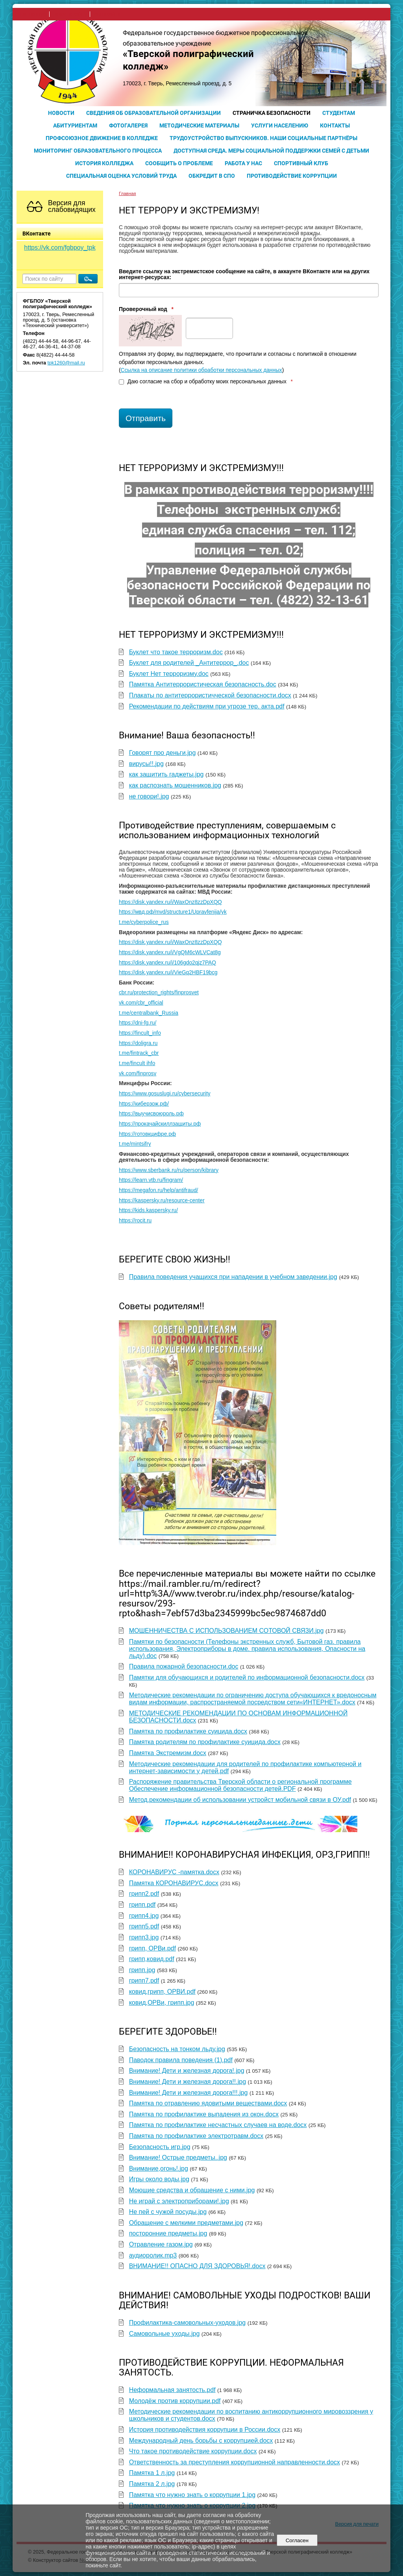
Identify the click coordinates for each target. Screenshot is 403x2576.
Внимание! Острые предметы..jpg (178, 2157)
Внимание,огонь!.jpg (158, 2168)
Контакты (335, 125)
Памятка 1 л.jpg (152, 2472)
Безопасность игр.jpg (159, 2147)
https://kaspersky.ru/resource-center (162, 1200)
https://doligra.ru (138, 1043)
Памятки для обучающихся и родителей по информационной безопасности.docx (247, 1677)
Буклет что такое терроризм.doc (176, 652)
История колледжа (104, 163)
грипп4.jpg (144, 1915)
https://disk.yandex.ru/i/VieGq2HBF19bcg (168, 972)
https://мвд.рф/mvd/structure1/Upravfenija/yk (173, 912)
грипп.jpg (142, 1970)
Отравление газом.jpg (161, 2244)
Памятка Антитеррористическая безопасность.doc (202, 684)
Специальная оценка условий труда (121, 176)
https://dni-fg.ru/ (137, 1023)
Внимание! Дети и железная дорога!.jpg (186, 2070)
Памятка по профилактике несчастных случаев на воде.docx (218, 2125)
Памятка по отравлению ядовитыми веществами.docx (208, 2103)
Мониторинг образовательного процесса (98, 150)
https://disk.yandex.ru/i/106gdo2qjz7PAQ (167, 963)
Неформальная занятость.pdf (172, 2389)
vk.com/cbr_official (141, 1003)
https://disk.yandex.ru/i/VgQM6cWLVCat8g (170, 952)
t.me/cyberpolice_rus (144, 922)
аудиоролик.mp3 (153, 2255)
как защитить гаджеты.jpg (166, 774)
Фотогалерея (128, 125)
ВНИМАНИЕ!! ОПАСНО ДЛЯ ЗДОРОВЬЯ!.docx (197, 2266)
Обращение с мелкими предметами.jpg (186, 2222)
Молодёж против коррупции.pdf (175, 2401)
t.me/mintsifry (135, 1144)
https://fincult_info (140, 1033)
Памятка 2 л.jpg (152, 2483)
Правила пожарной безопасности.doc (183, 1666)
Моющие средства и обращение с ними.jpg (192, 2190)
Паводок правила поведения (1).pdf (181, 2060)
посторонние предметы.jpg (168, 2233)
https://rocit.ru (135, 1221)
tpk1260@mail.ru (66, 363)
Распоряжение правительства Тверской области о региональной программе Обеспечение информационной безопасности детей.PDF (240, 1785)
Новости (61, 113)
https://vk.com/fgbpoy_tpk (59, 247)
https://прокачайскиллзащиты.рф (160, 1124)
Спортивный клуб (301, 163)
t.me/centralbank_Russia (148, 1013)
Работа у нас (243, 163)
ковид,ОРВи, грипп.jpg (161, 2002)
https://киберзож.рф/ (144, 1104)
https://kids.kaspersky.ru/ (148, 1210)
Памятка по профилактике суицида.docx (188, 1731)
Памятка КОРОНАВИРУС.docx (173, 1883)
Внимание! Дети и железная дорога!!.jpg (187, 2081)
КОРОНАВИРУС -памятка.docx (174, 1872)
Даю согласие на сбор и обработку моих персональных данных (206, 382)
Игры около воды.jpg (159, 2179)
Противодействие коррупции (292, 176)
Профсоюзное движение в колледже (102, 138)
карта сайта (106, 14)
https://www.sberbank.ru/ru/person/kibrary (168, 1170)
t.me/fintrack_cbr (139, 1053)
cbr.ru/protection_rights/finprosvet (159, 992)
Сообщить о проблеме (179, 163)
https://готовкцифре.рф (147, 1134)
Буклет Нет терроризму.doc (169, 673)
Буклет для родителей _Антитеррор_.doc (189, 662)
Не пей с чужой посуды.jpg (168, 2211)
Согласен (297, 2540)
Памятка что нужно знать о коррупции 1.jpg (192, 2494)
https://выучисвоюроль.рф (151, 1114)
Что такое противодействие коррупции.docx (193, 2451)
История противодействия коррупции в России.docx (205, 2429)
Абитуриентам (75, 125)
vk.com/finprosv (137, 1073)
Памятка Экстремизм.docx (167, 1753)
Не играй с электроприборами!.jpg (179, 2201)
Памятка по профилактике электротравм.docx (196, 2136)
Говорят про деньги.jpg (162, 752)
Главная (127, 193)
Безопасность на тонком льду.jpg (177, 2049)
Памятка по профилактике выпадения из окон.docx (204, 2114)
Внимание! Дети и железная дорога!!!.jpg (188, 2092)
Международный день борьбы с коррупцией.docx (201, 2440)
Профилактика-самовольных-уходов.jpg (187, 2322)
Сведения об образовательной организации (153, 113)
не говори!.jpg (149, 796)
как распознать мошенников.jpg (175, 785)
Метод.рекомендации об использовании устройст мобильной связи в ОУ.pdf (240, 1799)
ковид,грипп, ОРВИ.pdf (162, 1991)
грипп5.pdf (144, 1926)
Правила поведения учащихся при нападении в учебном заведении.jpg (233, 1276)
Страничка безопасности (272, 113)
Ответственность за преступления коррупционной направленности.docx (234, 2462)
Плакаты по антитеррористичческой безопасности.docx (210, 695)
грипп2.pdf (144, 1893)
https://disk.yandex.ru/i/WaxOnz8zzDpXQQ (170, 902)
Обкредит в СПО (212, 176)
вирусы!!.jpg (146, 763)
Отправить (146, 418)
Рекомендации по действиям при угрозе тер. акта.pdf (207, 706)
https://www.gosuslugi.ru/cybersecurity (165, 1094)
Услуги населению (279, 125)
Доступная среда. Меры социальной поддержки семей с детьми (271, 150)
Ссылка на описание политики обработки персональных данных (201, 370)
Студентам (338, 113)
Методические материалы (199, 125)
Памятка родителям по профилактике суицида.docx (205, 1742)
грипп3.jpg (144, 1937)
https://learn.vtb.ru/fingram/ (151, 1180)
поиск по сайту (70, 14)
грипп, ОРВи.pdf (152, 1948)
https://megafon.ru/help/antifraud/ (158, 1190)
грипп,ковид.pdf (151, 1959)
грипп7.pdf (144, 1980)
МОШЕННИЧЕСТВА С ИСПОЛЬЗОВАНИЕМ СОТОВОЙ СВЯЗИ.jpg (226, 1630)
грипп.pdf (142, 1904)
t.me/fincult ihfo (137, 1063)
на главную (33, 14)
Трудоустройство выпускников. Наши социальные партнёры (263, 138)
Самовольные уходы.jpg (164, 2333)
